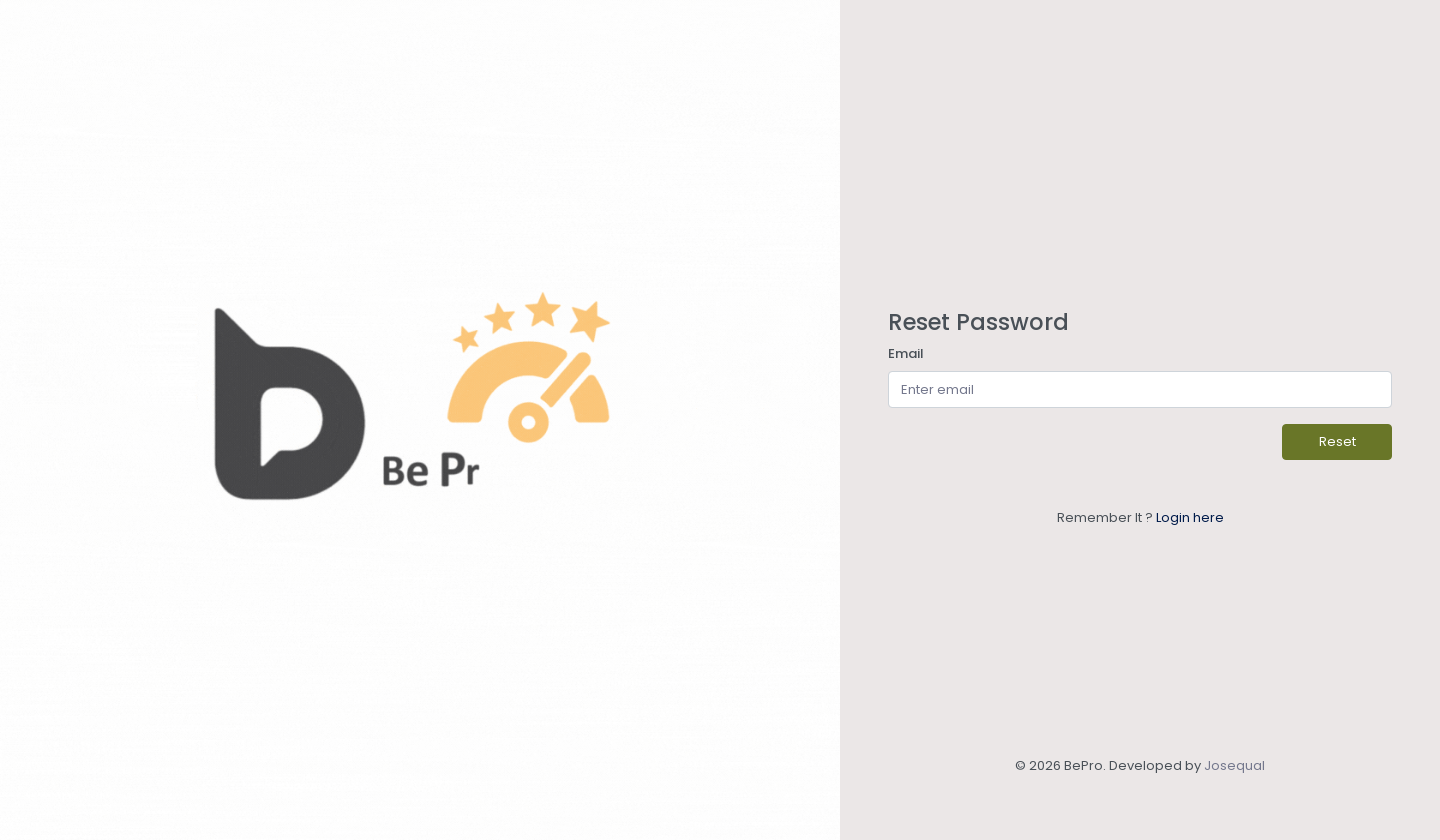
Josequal (1234, 765)
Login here (1190, 517)
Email (906, 353)
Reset (1337, 441)
